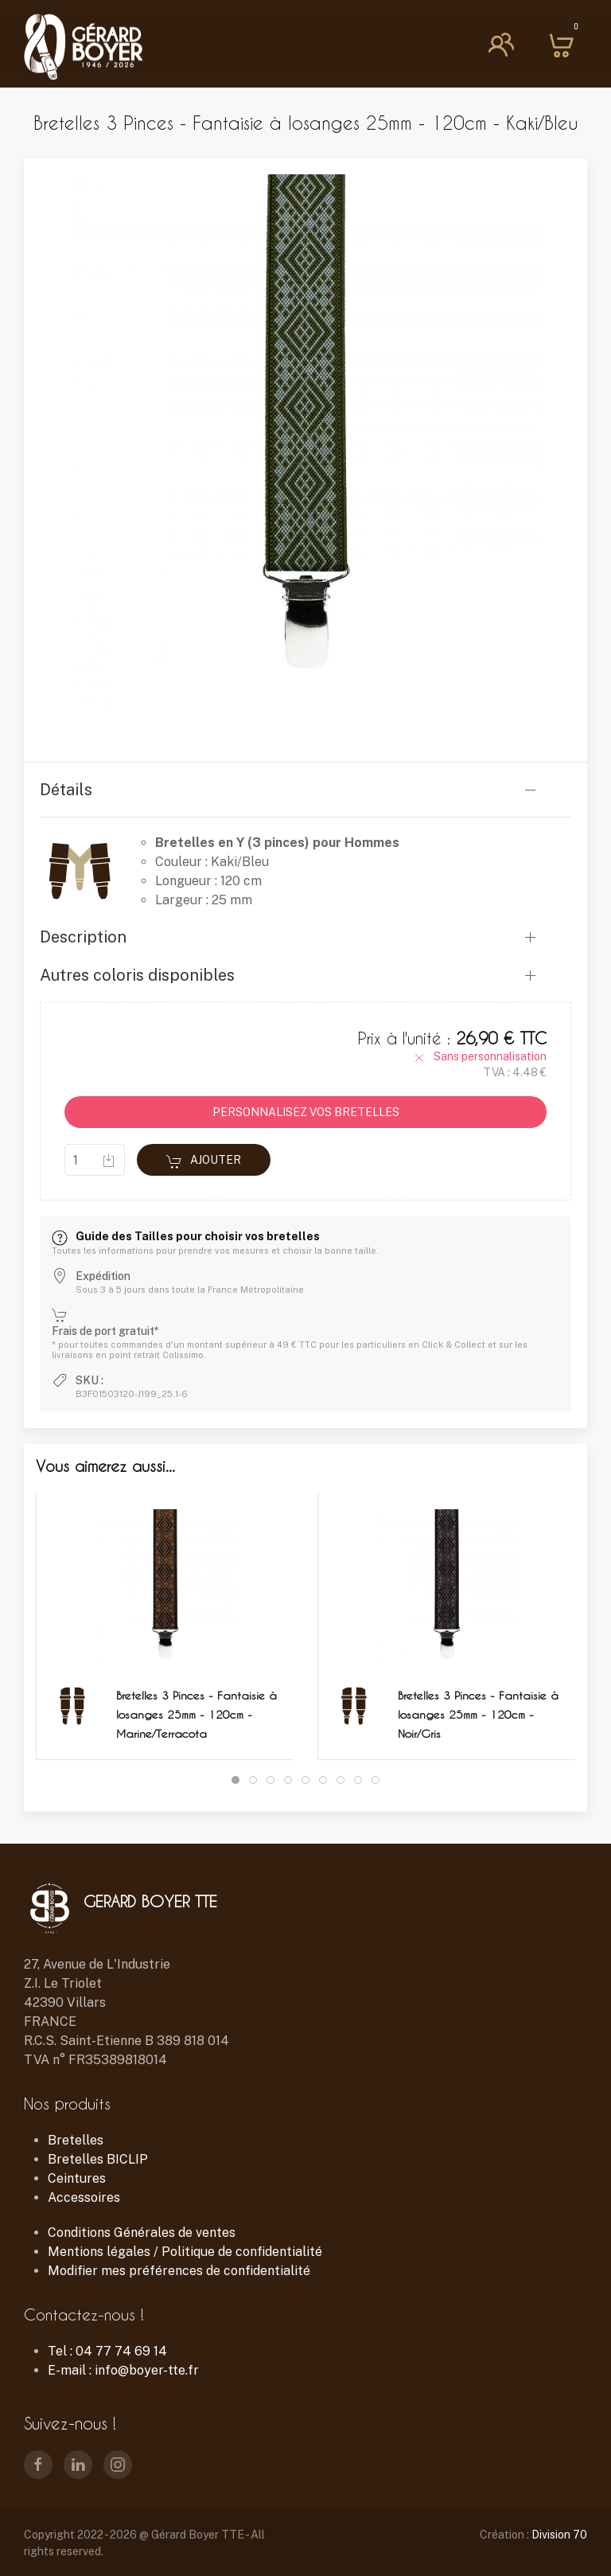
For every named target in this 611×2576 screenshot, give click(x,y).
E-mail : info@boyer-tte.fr (123, 2370)
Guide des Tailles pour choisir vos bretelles (186, 1236)
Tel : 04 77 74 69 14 (107, 2351)
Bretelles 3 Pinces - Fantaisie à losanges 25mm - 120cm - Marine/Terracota (196, 1714)
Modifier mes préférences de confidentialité (179, 2270)
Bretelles (75, 2140)
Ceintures (77, 2178)
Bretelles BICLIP (98, 2159)
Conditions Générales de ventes (141, 2232)
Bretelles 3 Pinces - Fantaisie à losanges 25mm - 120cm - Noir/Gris (478, 1714)
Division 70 (559, 2534)
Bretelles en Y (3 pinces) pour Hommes (277, 842)
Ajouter (203, 1161)
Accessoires (84, 2197)
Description (83, 936)
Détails (66, 789)
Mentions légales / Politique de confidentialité (185, 2251)
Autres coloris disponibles (137, 975)
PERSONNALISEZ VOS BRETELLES (305, 1112)
